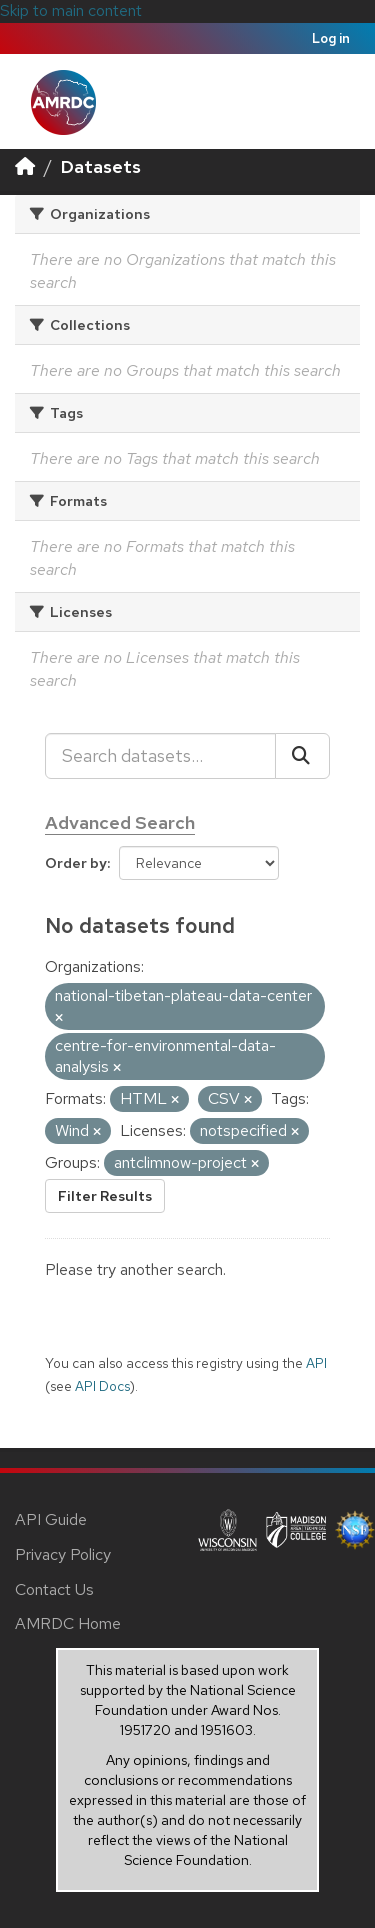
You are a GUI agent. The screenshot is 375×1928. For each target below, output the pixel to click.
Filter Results (105, 1196)
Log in (331, 38)
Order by (76, 863)
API (316, 1363)
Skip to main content (71, 10)
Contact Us (54, 1589)
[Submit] (302, 756)
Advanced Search (120, 822)
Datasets (101, 166)
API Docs (102, 1386)
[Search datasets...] (160, 756)
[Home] (25, 166)
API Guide (51, 1519)
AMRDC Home (68, 1623)
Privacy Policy (63, 1554)
